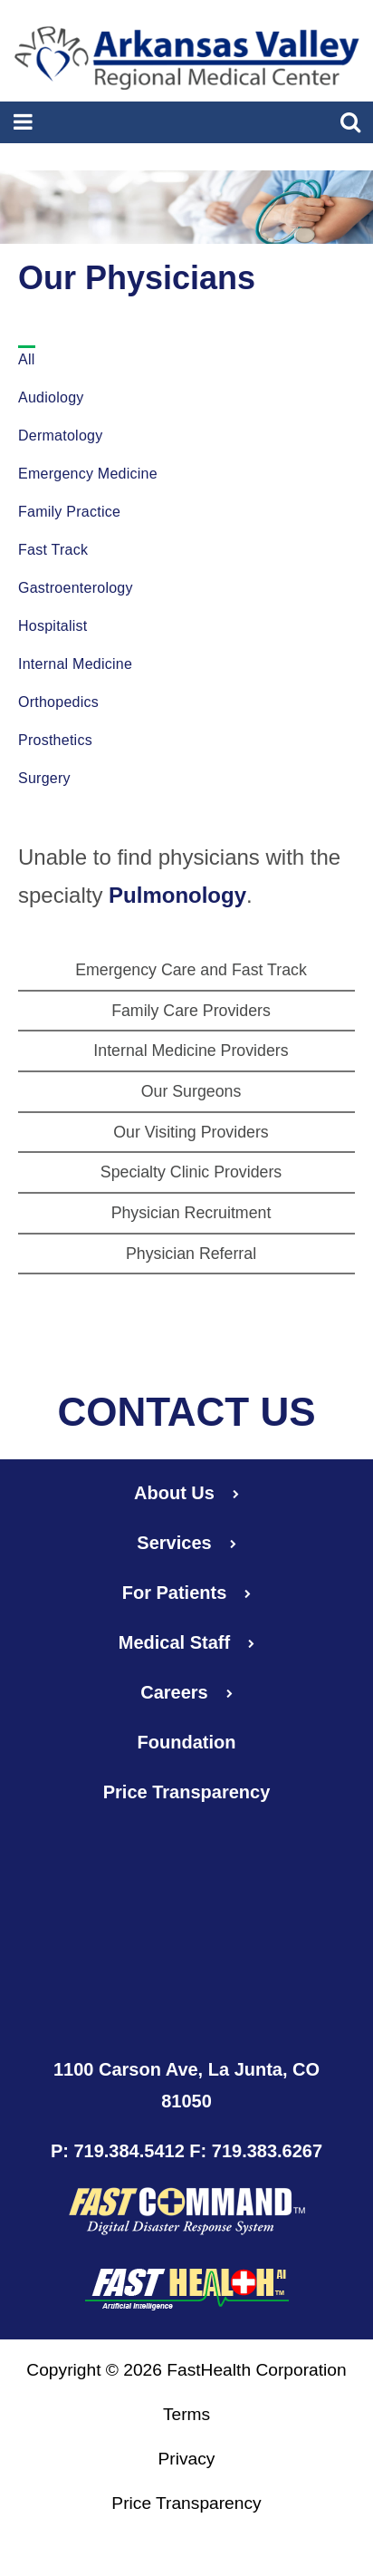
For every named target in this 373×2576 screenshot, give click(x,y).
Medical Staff (186, 1642)
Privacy (186, 2458)
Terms (186, 2414)
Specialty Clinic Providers (191, 1172)
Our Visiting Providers (190, 1132)
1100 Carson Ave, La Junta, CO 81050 (186, 2085)
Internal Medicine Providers (190, 1050)
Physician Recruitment (191, 1213)
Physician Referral (191, 1253)
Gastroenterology (75, 588)
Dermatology (60, 435)
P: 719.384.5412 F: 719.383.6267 (186, 2151)
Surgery (44, 778)
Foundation (187, 1742)
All (26, 359)
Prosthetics (55, 740)
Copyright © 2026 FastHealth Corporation (186, 2369)
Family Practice (69, 511)
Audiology (51, 397)
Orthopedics (58, 702)
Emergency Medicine (88, 473)
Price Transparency (187, 1792)
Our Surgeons (191, 1091)
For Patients (187, 1593)
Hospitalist (53, 626)
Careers (186, 1692)
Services (186, 1543)
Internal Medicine (75, 664)
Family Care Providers (191, 1011)
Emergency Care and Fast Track (191, 970)
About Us (186, 1493)
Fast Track (53, 549)
